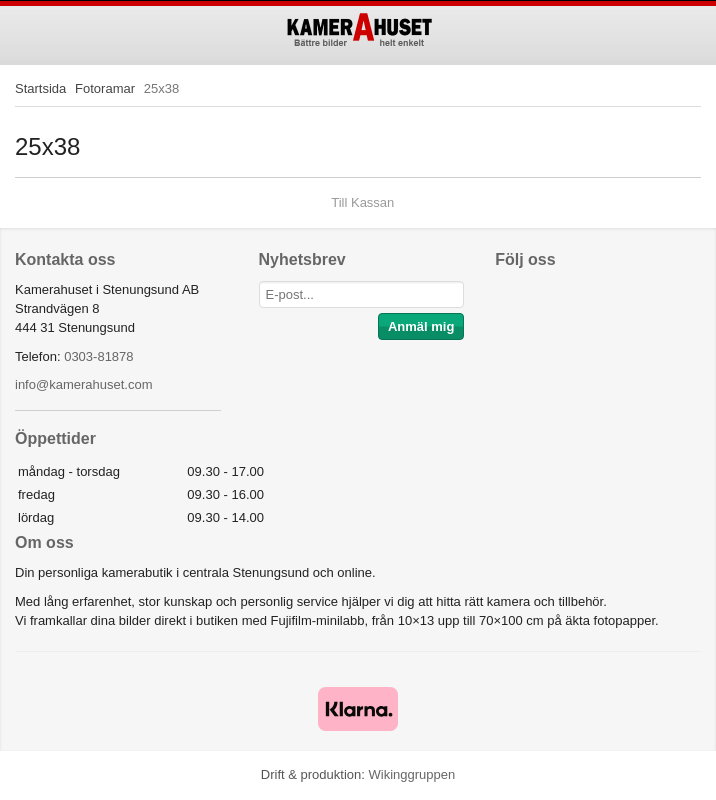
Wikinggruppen (411, 774)
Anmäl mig (421, 326)
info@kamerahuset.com (83, 384)
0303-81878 (98, 356)
